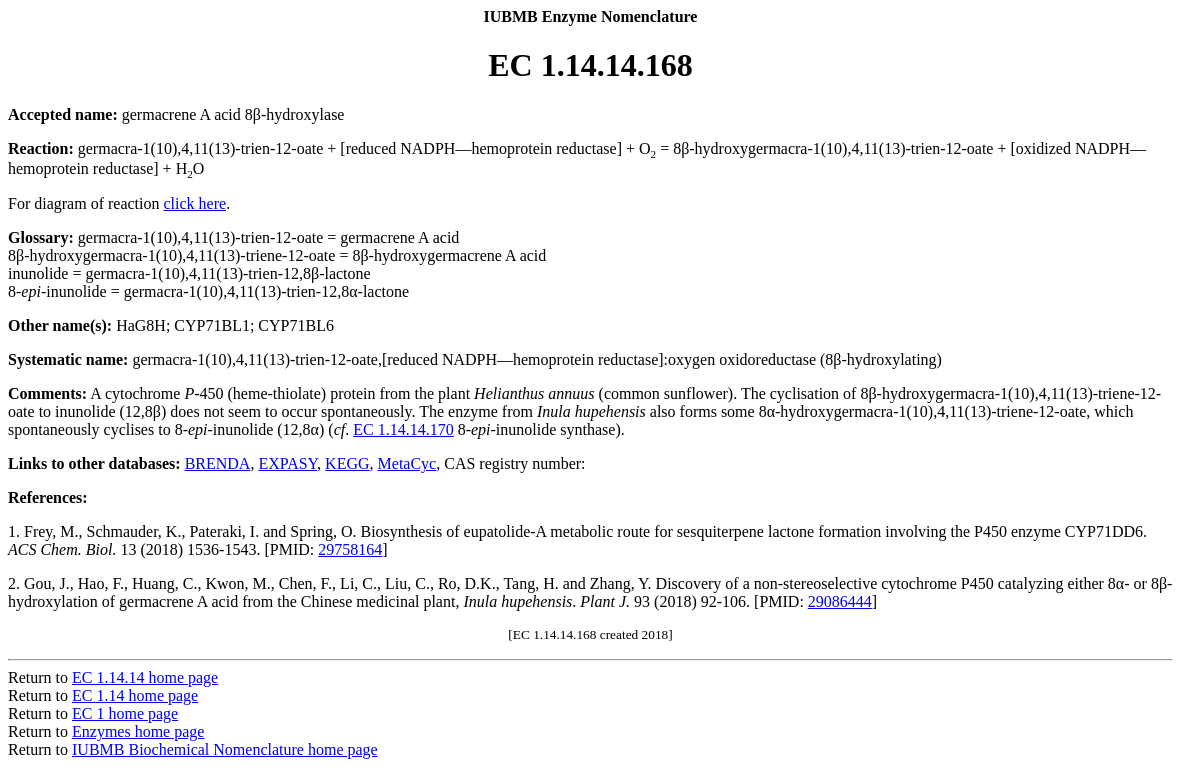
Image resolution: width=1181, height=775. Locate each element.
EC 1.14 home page (135, 695)
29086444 (840, 601)
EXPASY (287, 463)
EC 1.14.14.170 (403, 429)
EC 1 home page (125, 713)
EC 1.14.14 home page (145, 677)
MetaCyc (407, 463)
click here (195, 203)
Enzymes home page (138, 731)
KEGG (347, 463)
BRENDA (218, 463)
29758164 (350, 549)
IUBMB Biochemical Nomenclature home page (225, 749)
